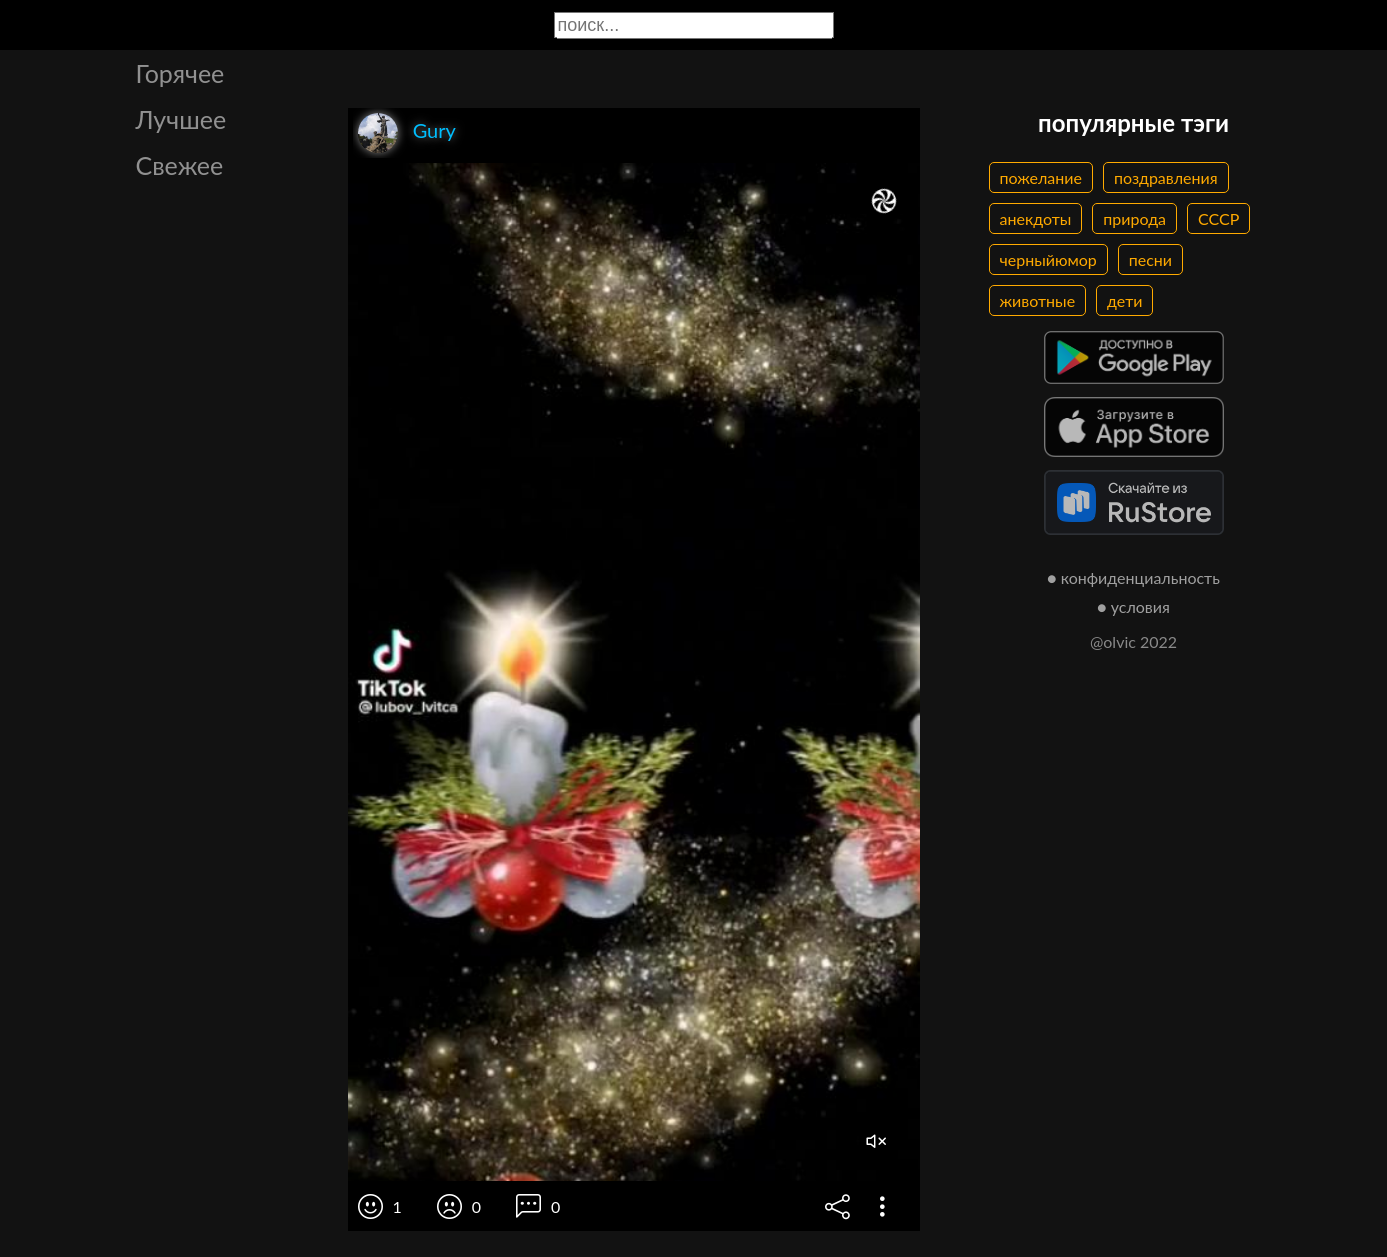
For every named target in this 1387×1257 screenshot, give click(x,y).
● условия (1133, 606)
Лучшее (181, 119)
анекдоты (1036, 218)
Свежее (180, 165)
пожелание (1041, 177)
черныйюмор (1048, 259)
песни (1150, 259)
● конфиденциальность (1133, 577)
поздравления (1166, 177)
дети (1124, 300)
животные (1038, 300)
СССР (1218, 218)
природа (1134, 218)
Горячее (180, 73)
